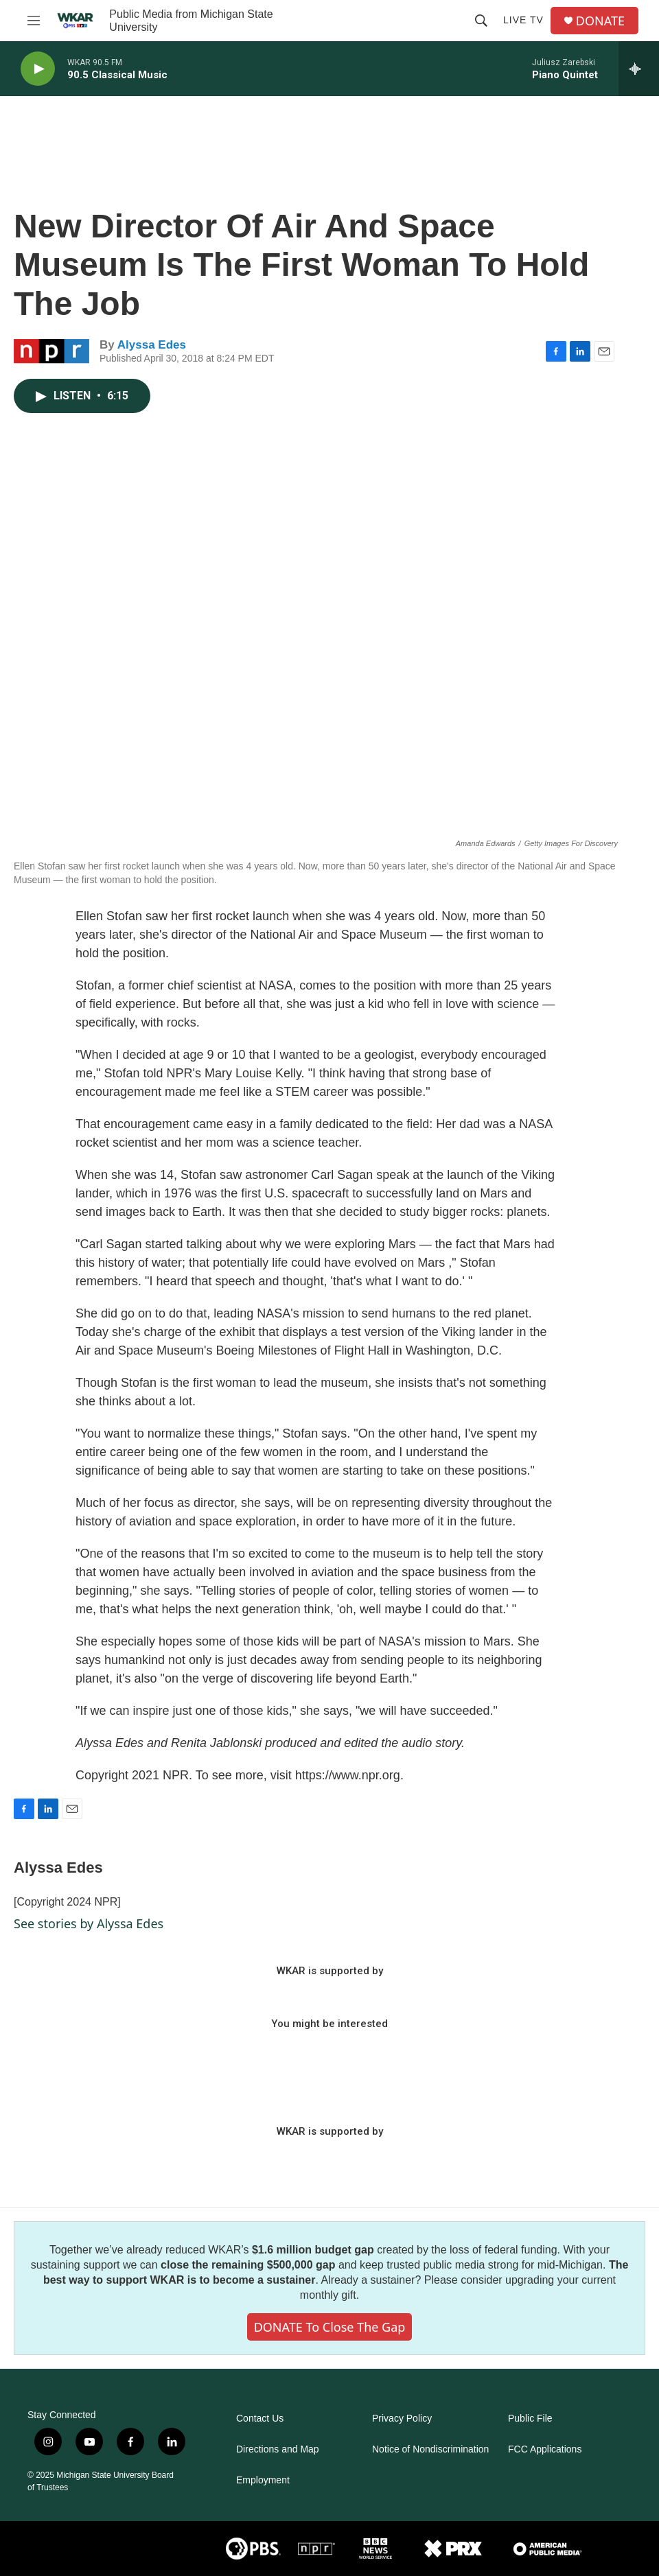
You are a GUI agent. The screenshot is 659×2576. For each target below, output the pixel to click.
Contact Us (260, 2418)
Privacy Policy (402, 2418)
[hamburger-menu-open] (34, 20)
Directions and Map (277, 2449)
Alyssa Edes (151, 344)
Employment (263, 2480)
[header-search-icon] (481, 20)
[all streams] (638, 68)
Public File (530, 2418)
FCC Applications (544, 2449)
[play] (38, 69)
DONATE (600, 21)
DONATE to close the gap (330, 2327)
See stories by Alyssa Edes (88, 1923)
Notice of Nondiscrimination (430, 2449)
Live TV (523, 19)
